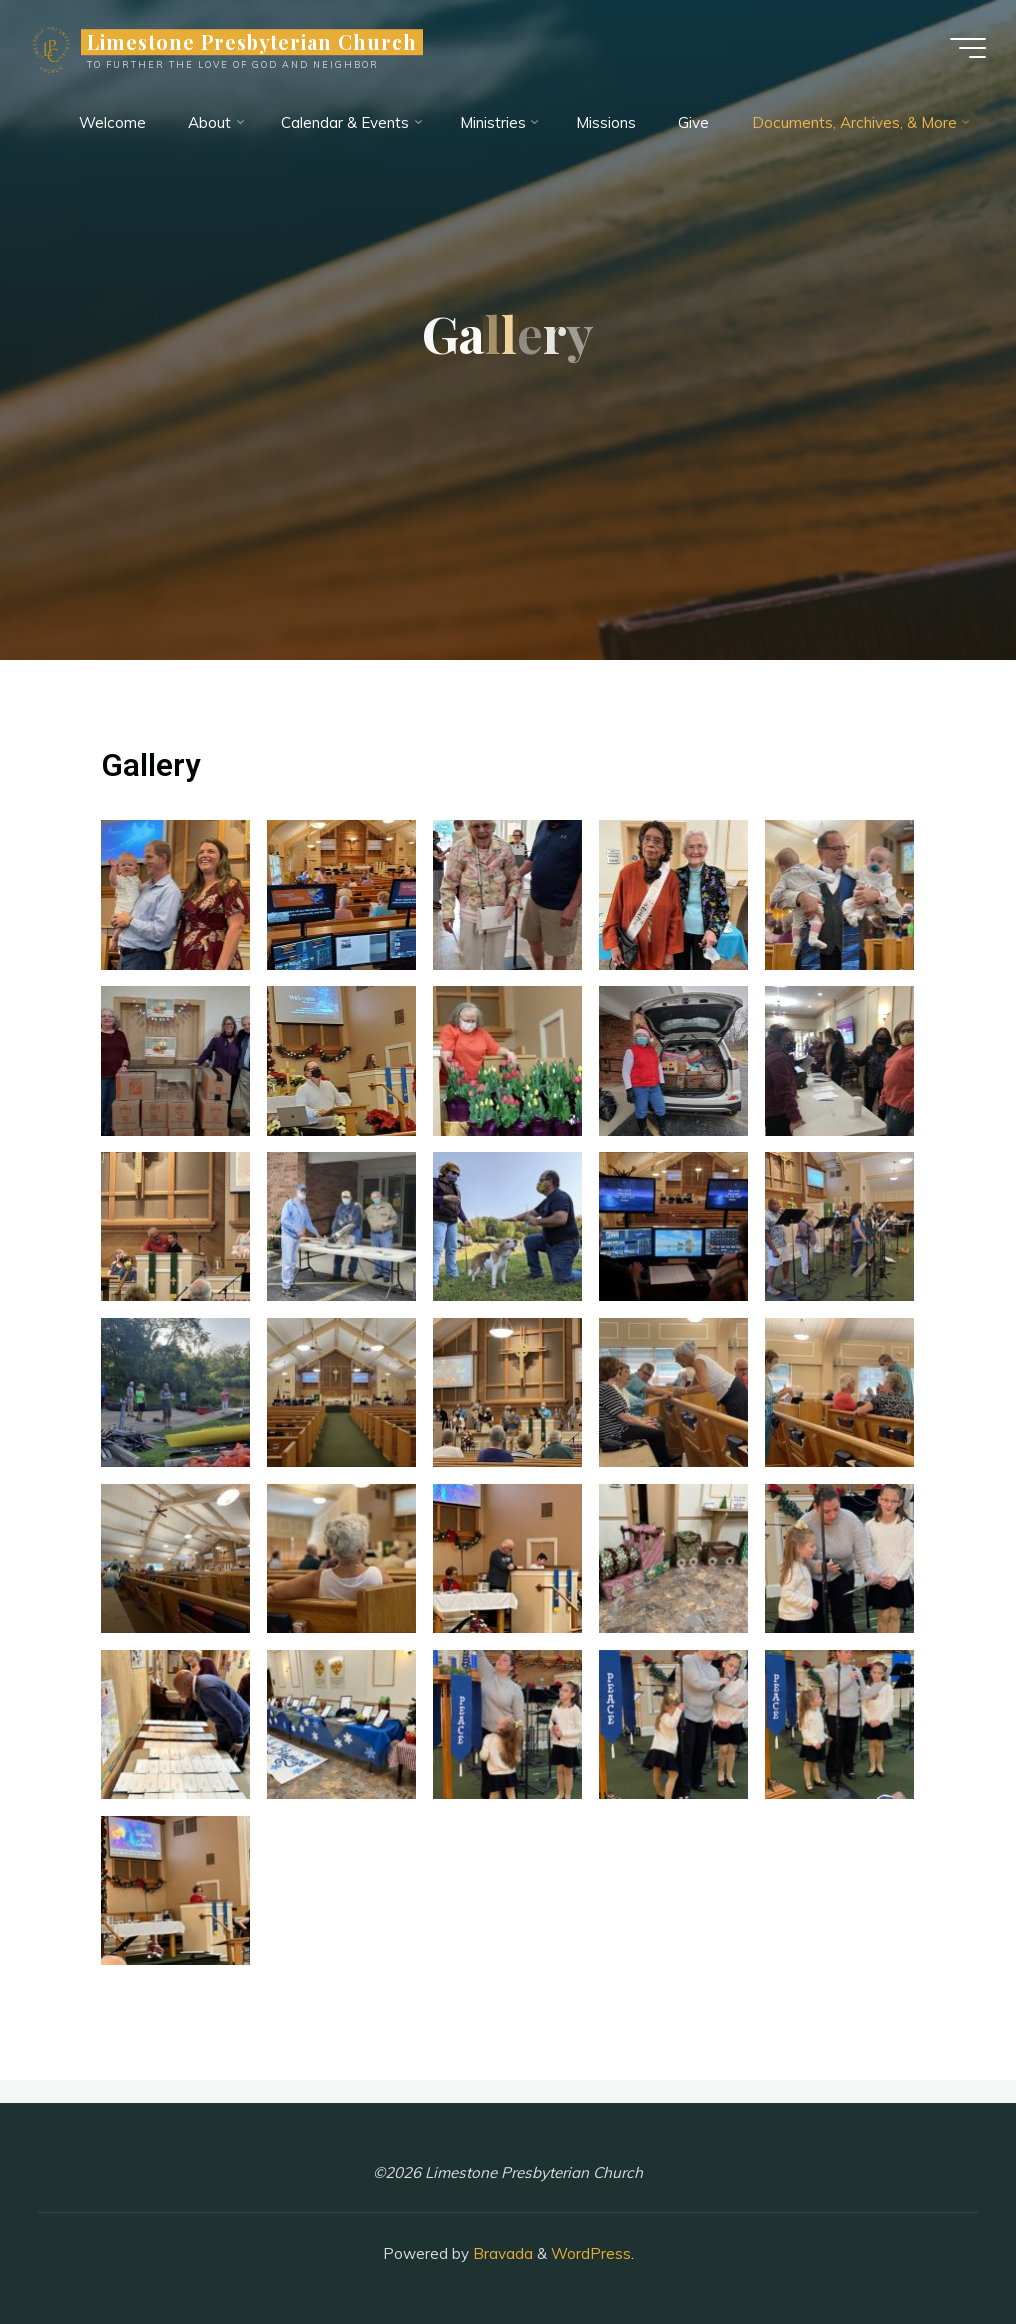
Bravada (501, 2253)
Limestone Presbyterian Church (252, 42)
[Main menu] (968, 48)
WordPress (591, 2253)
